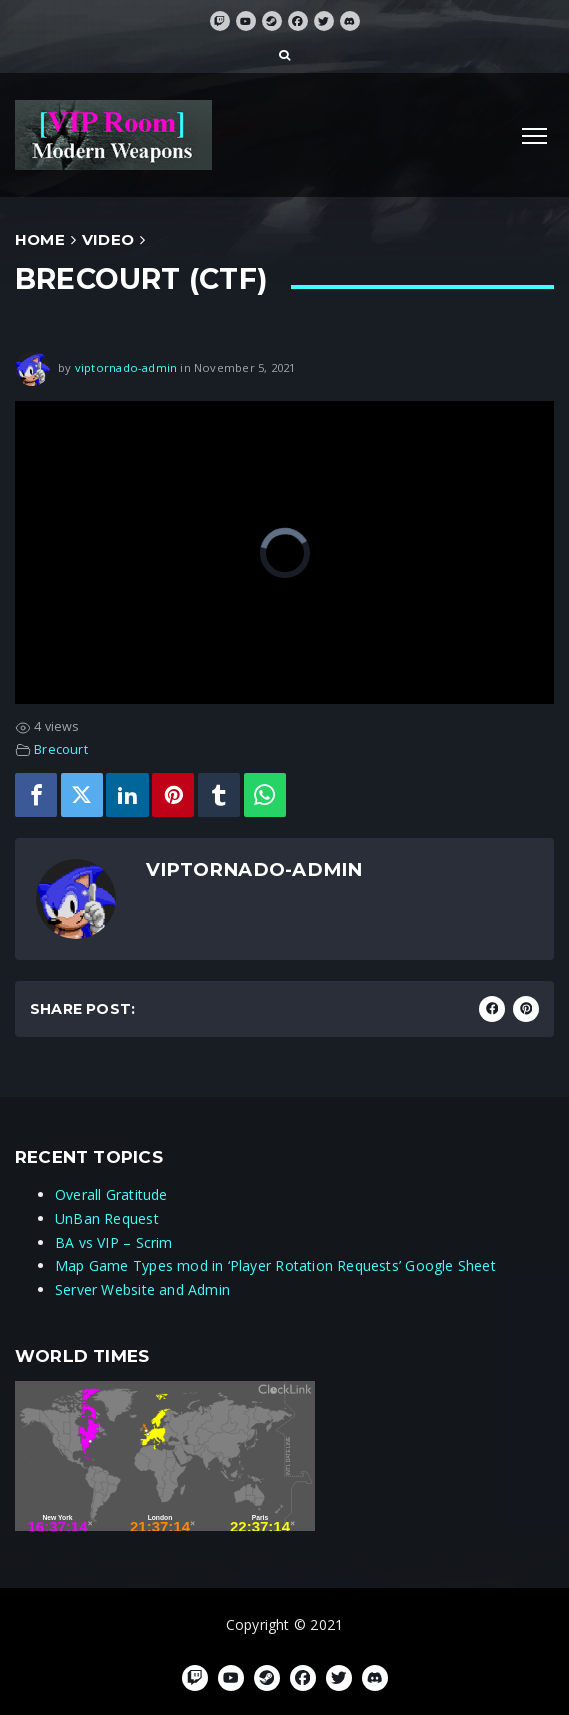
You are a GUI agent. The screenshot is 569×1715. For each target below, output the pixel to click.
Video (108, 239)
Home (40, 239)
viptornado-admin (126, 367)
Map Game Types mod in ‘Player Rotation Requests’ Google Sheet (275, 1265)
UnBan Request (107, 1218)
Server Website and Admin (142, 1289)
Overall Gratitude (111, 1194)
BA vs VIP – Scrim (114, 1242)
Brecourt (61, 749)
